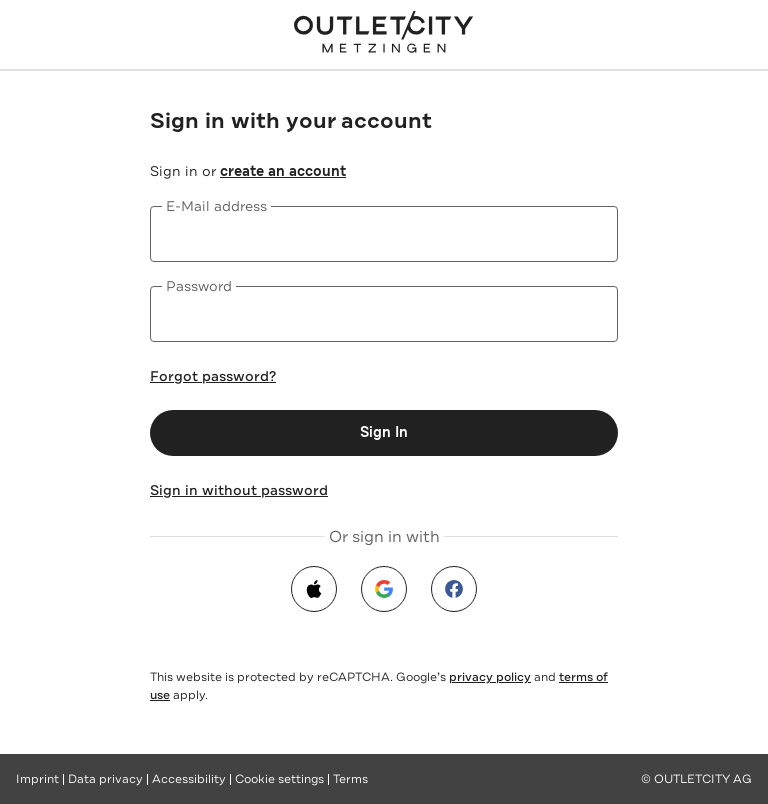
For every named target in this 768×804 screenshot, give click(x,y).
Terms (350, 779)
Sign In (384, 432)
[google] (384, 589)
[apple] (314, 589)
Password (199, 286)
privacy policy (490, 677)
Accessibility (189, 779)
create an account (283, 171)
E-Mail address (216, 206)
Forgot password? (213, 376)
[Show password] (590, 314)
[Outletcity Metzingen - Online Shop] (384, 32)
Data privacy (105, 779)
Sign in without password (239, 490)
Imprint (37, 779)
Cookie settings (279, 779)
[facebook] (454, 589)
